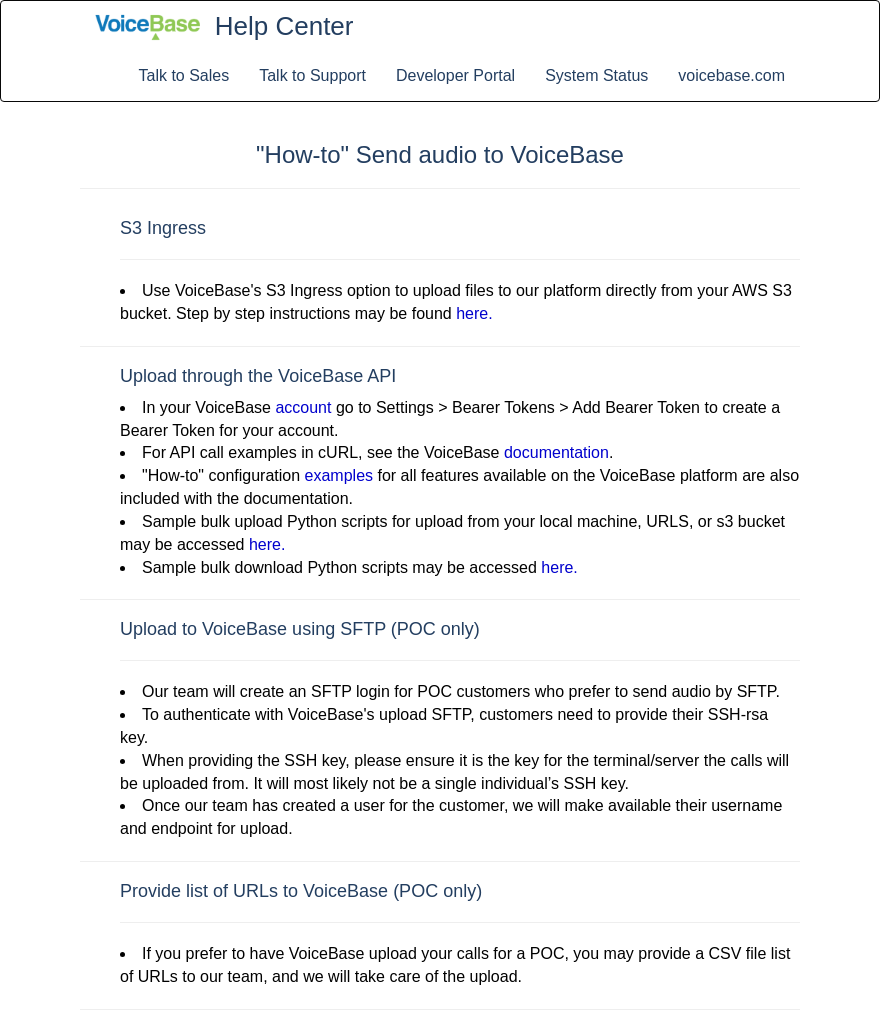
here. (474, 313)
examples (339, 475)
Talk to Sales (184, 75)
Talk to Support (312, 75)
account (303, 407)
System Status (596, 75)
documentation (556, 452)
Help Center (284, 26)
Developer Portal (455, 75)
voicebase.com (731, 75)
